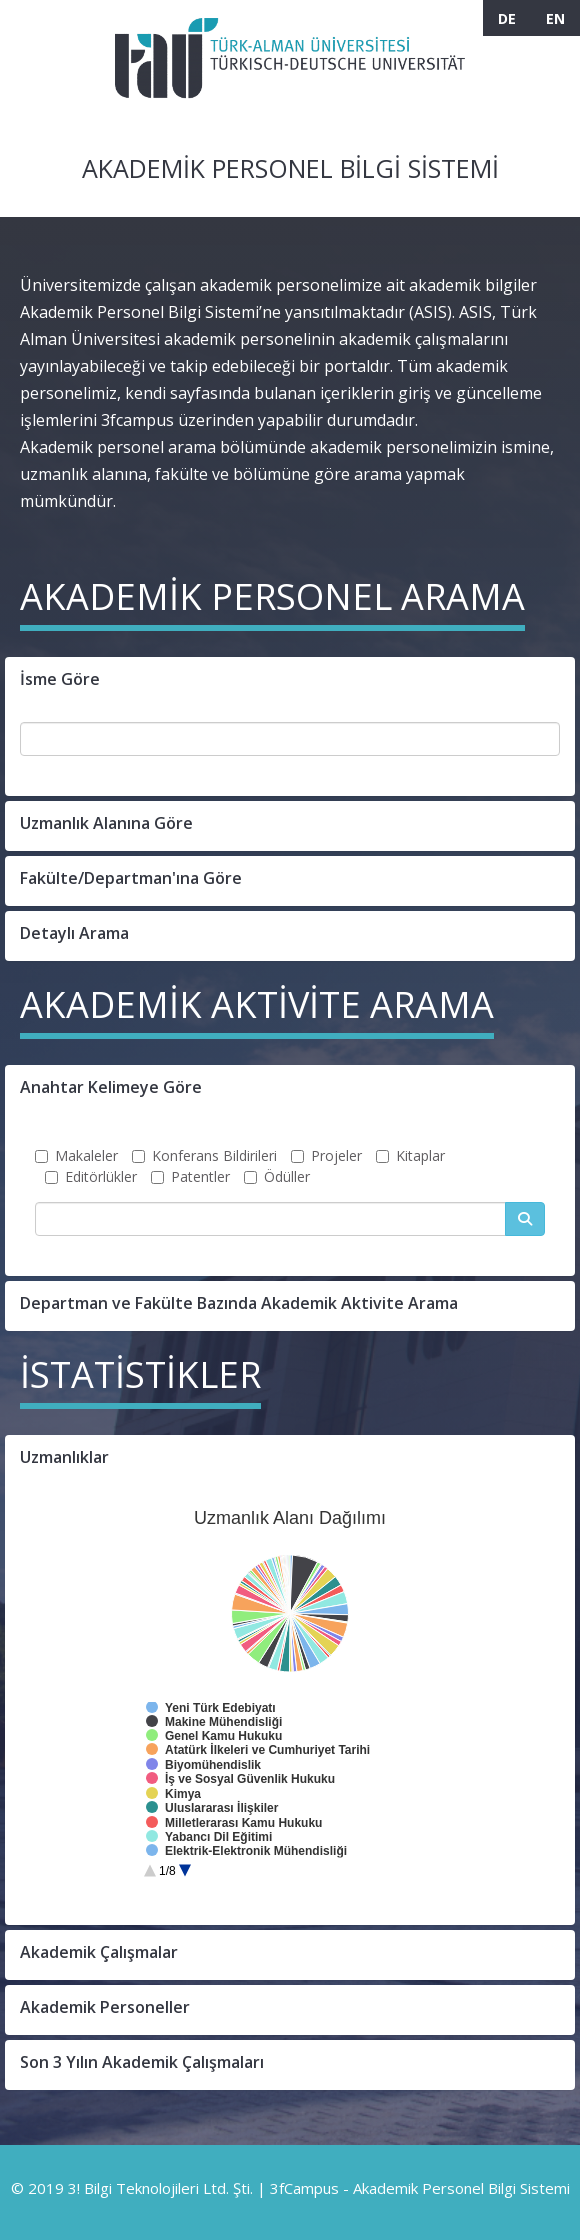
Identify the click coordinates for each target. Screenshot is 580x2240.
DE (507, 18)
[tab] (290, 682)
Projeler (326, 1155)
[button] (290, 682)
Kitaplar (410, 1155)
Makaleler (76, 1155)
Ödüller (277, 1176)
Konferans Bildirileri (204, 1155)
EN (555, 18)
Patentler (190, 1176)
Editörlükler (91, 1176)
